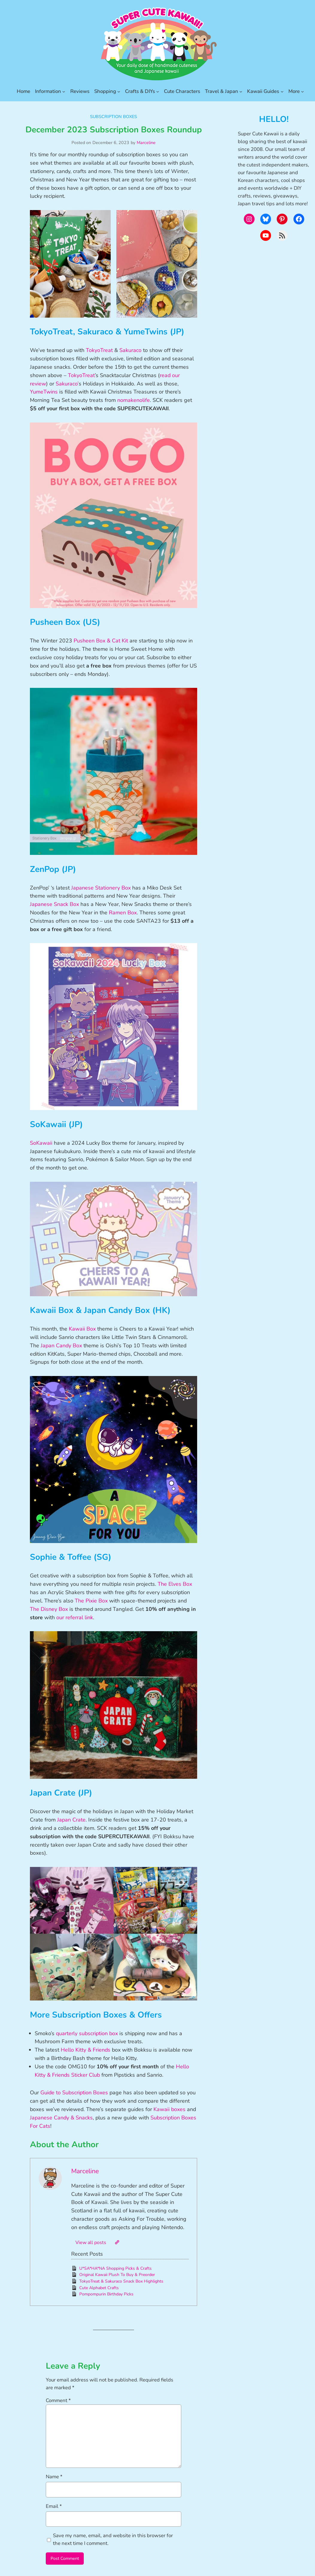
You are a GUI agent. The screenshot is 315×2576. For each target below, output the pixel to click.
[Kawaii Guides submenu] (282, 91)
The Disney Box (49, 1609)
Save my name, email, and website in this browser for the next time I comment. (113, 2539)
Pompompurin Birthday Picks (106, 2294)
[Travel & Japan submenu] (240, 91)
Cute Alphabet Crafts (99, 2288)
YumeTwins (44, 391)
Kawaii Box (82, 1328)
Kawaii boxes (169, 2109)
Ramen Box (123, 912)
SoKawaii (41, 1143)
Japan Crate (71, 1819)
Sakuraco (130, 350)
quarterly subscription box (87, 2033)
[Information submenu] (63, 91)
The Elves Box (175, 1584)
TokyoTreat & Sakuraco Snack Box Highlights (121, 2281)
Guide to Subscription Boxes (74, 2092)
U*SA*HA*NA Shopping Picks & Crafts (115, 2268)
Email (54, 2506)
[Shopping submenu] (118, 91)
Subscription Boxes (113, 117)
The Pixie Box (91, 1600)
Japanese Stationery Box (101, 887)
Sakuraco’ (67, 383)
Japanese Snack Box (54, 904)
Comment (58, 2400)
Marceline (146, 143)
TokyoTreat (99, 350)
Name (54, 2476)
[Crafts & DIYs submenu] (157, 91)
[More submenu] (302, 91)
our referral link (74, 1617)
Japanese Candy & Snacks (61, 2117)
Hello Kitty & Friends (85, 2049)
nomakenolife (133, 400)
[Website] (116, 2242)
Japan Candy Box (61, 1345)
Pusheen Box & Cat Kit (101, 640)
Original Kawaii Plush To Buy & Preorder (117, 2274)
